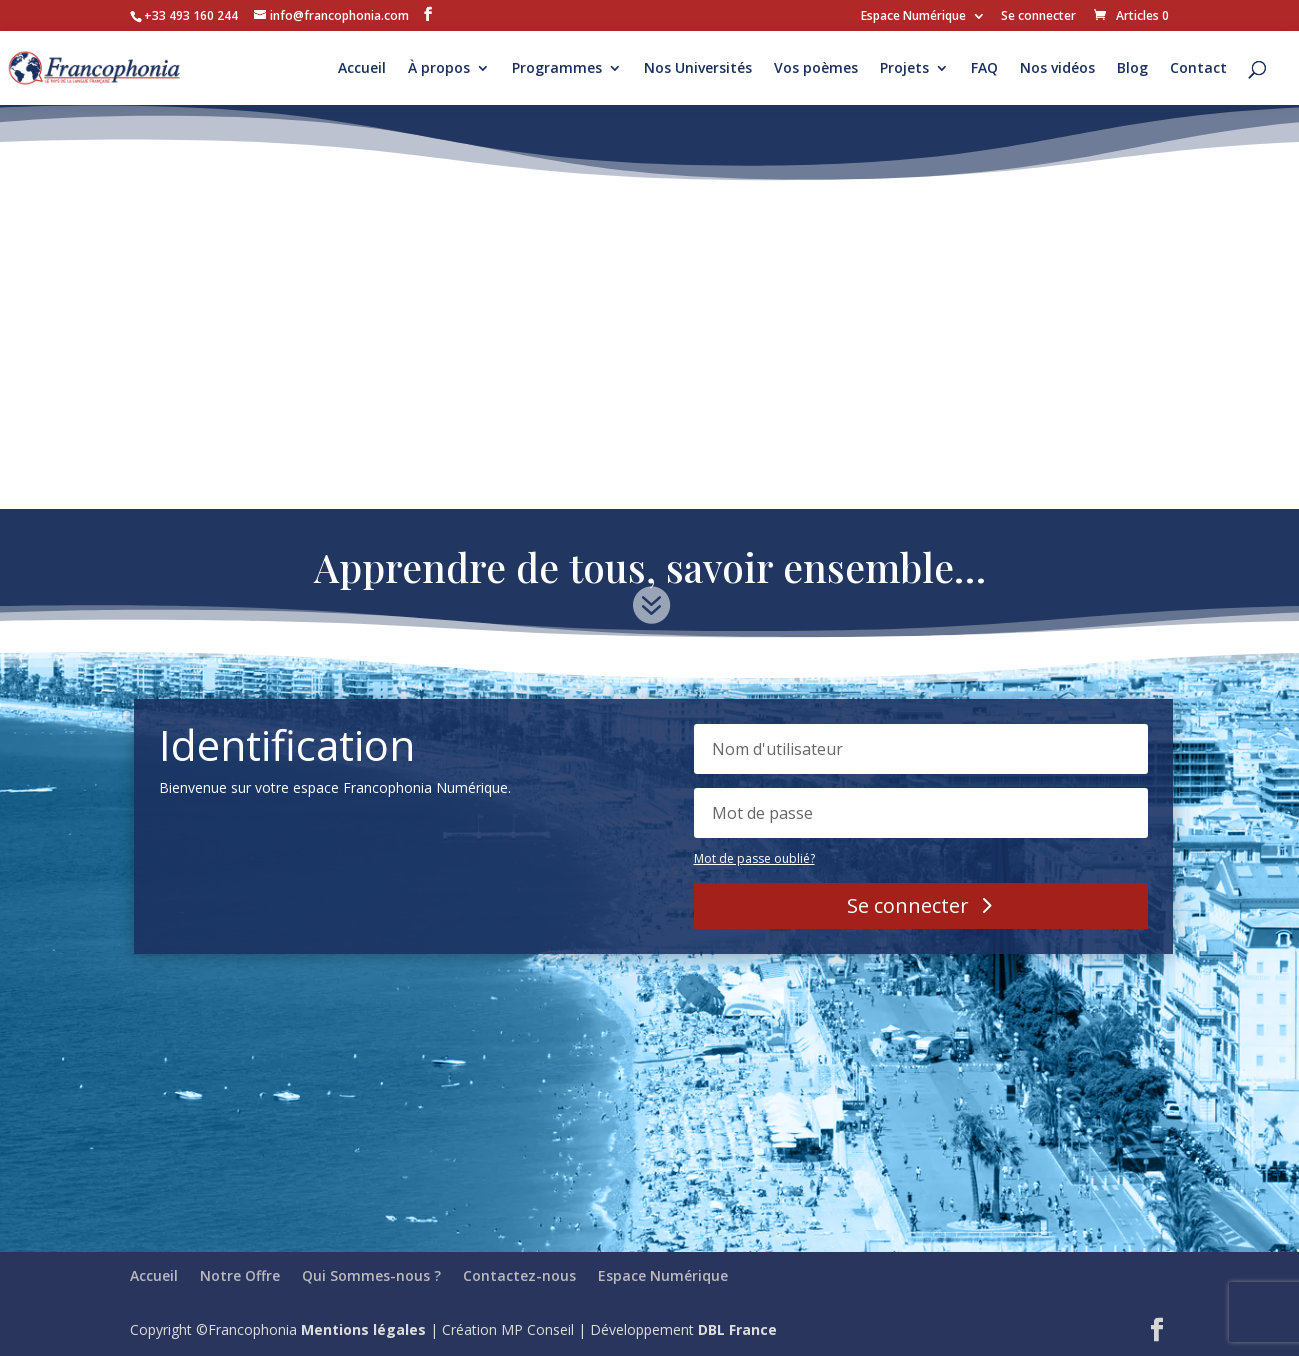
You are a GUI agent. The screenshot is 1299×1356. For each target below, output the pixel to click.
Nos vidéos (1057, 69)
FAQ (984, 69)
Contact (1198, 69)
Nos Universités (698, 69)
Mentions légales (363, 1329)
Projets (904, 69)
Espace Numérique (913, 17)
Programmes (557, 69)
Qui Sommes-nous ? (371, 1275)
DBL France (737, 1329)
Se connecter (1038, 17)
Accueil (362, 69)
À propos (439, 69)
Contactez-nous (519, 1275)
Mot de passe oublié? (754, 858)
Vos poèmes (816, 69)
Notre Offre (240, 1275)
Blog (1132, 69)
